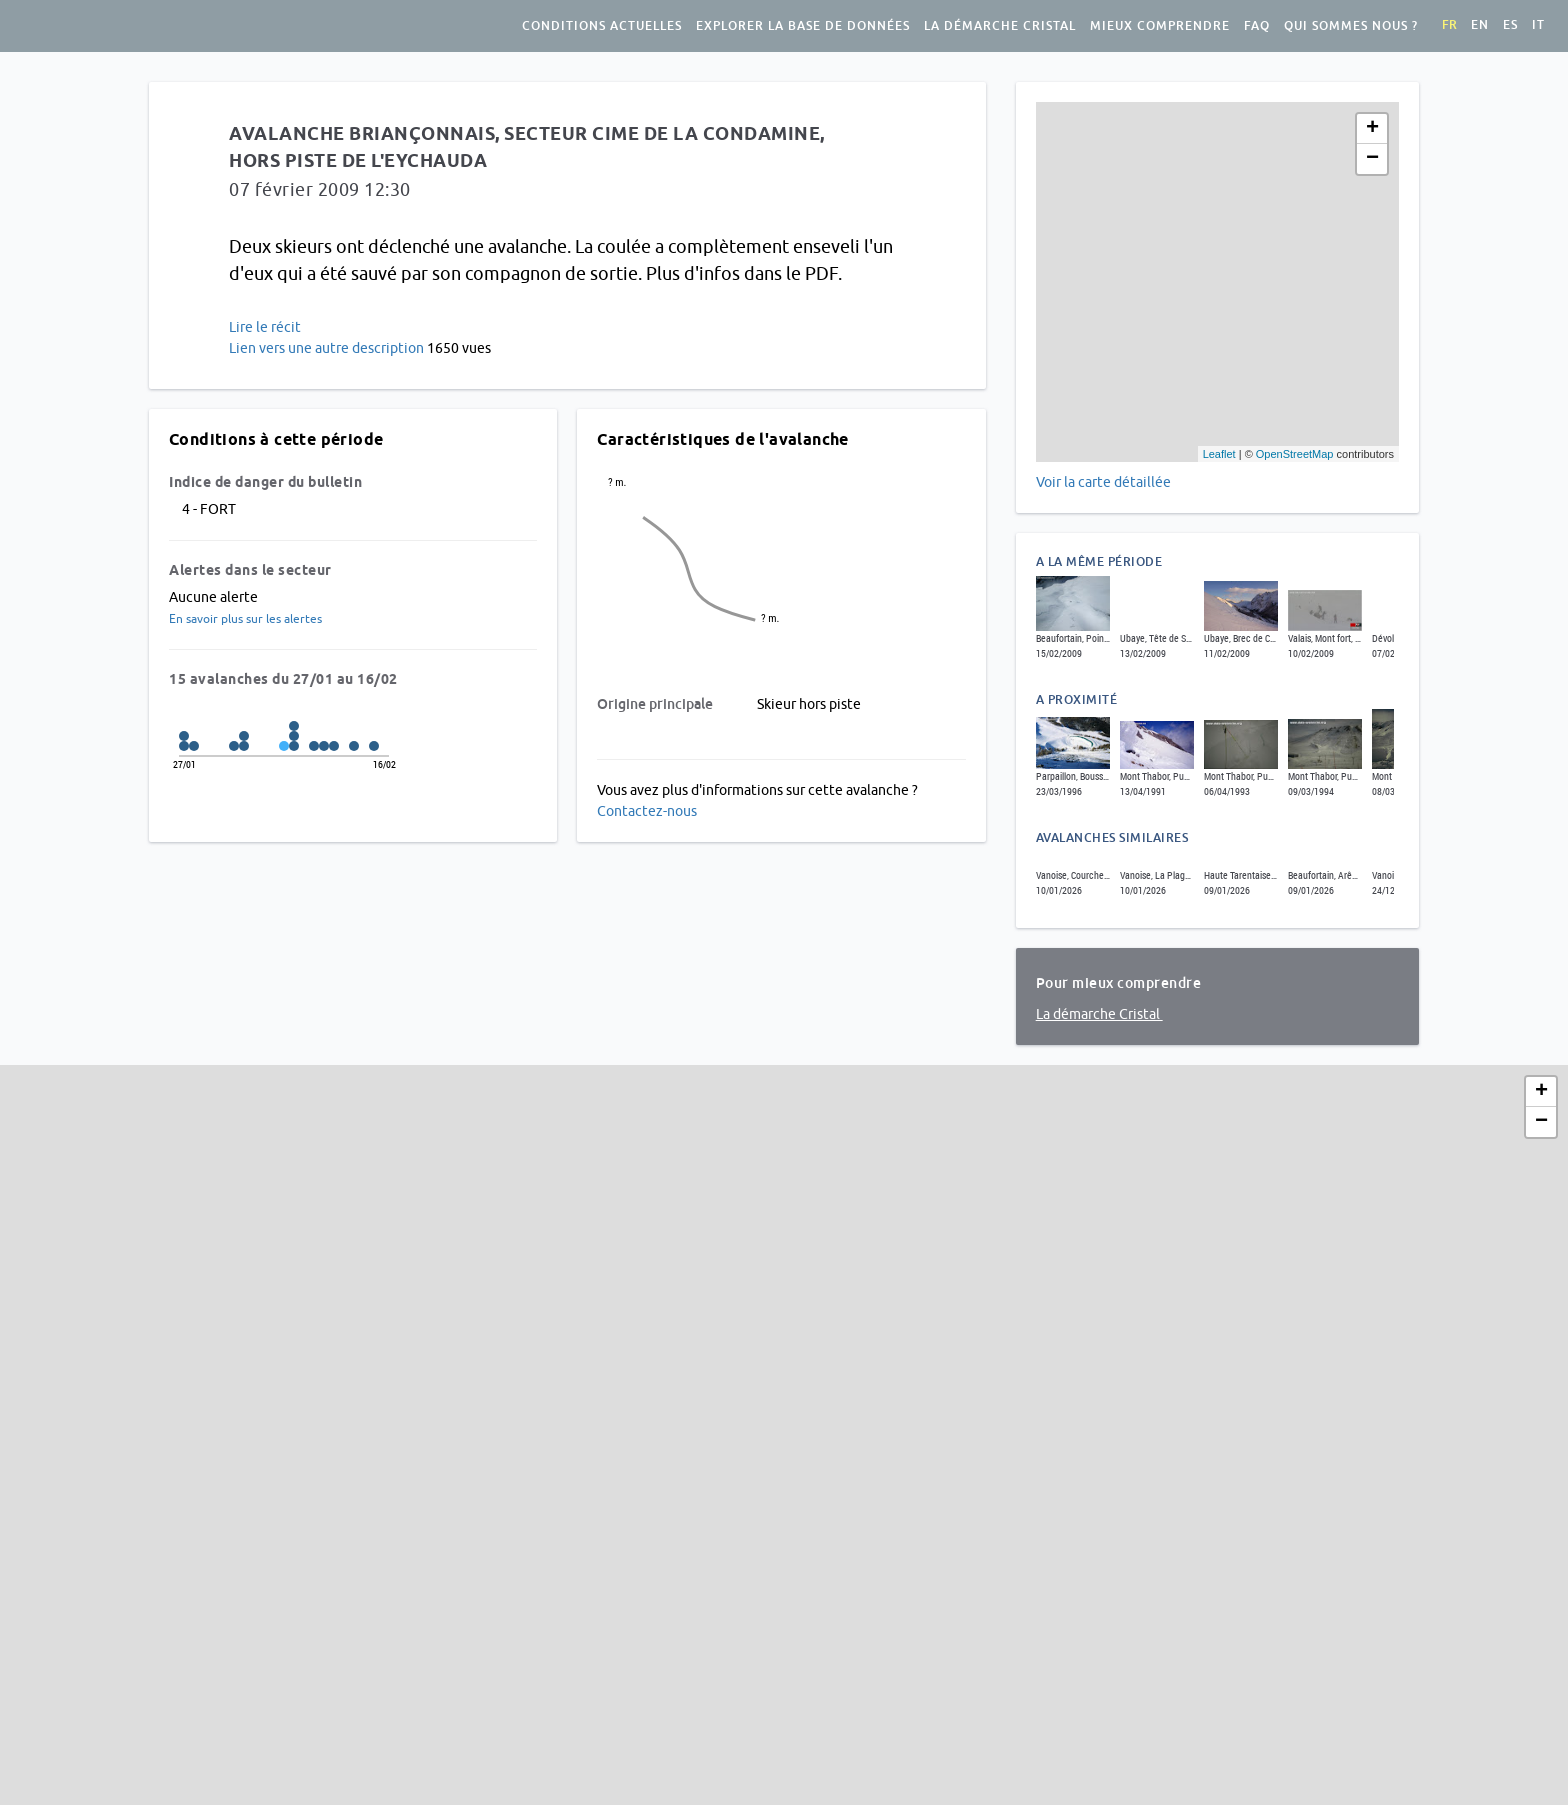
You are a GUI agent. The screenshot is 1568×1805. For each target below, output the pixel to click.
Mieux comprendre (1160, 26)
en (1480, 25)
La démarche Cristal (1000, 26)
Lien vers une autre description (326, 348)
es (1510, 25)
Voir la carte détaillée (1103, 482)
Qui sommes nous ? (1351, 26)
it (1538, 25)
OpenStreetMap (1295, 454)
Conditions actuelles (602, 26)
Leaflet (1219, 454)
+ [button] (1372, 129)
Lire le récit (265, 327)
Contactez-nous (647, 811)
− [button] (1372, 159)
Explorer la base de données (803, 26)
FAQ (1257, 26)
